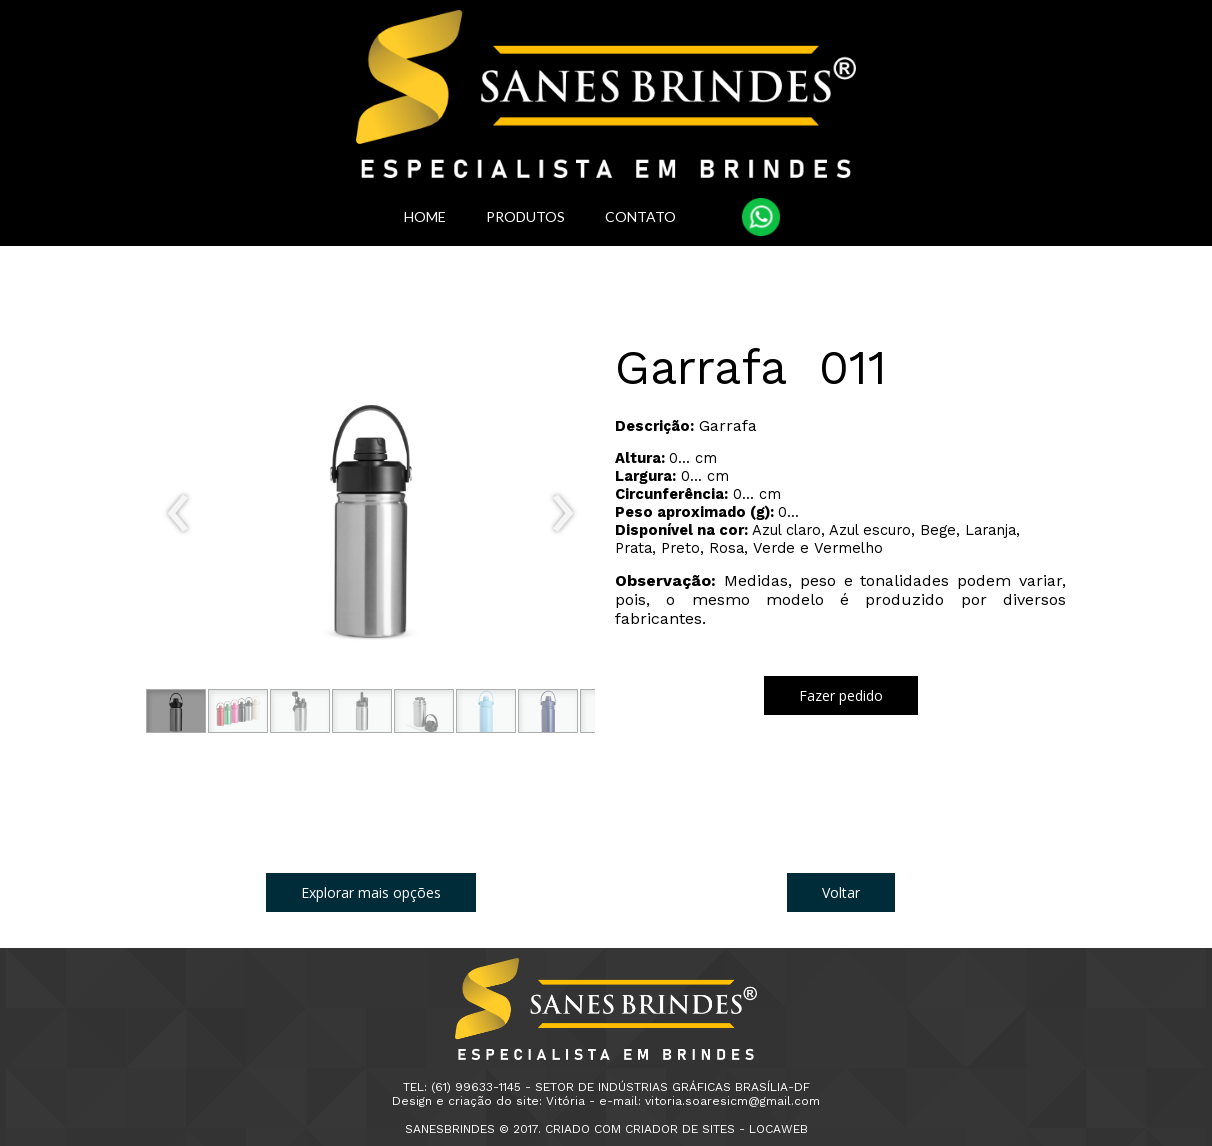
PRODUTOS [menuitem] (525, 216)
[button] (176, 711)
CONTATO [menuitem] (640, 216)
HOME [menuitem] (425, 216)
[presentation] (178, 514)
